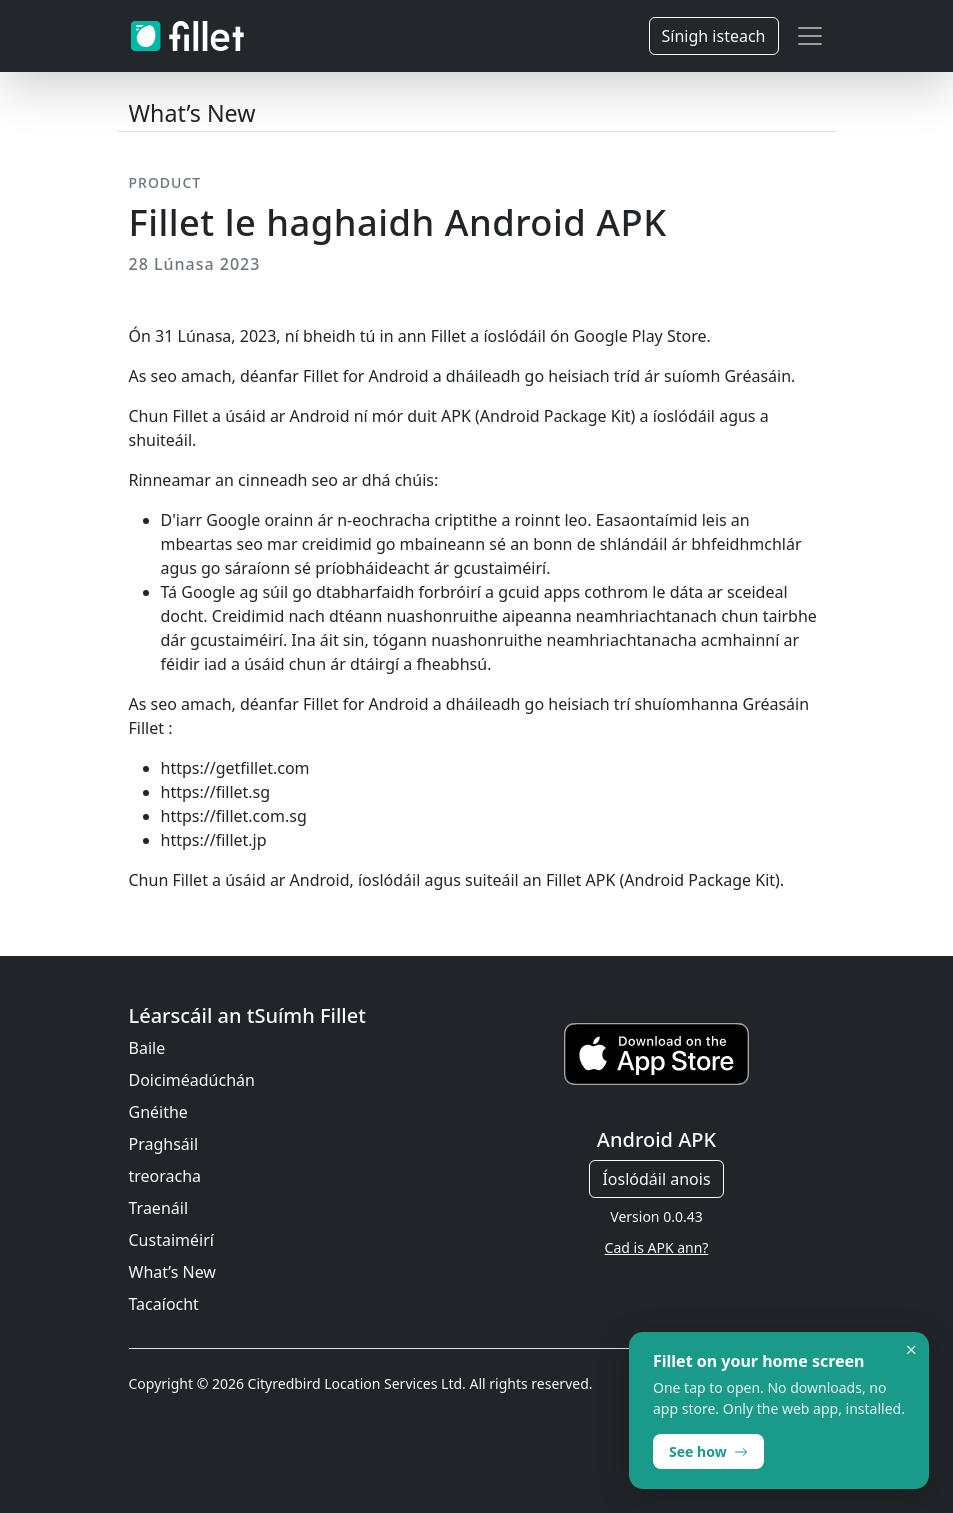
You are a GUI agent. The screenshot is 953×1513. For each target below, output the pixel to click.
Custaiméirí (171, 1240)
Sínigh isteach (714, 36)
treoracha (165, 1176)
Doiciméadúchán (192, 1080)
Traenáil (159, 1208)
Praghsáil (164, 1144)
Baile (147, 1048)
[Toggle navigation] (810, 36)
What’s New (172, 1272)
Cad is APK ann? (657, 1247)
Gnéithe (158, 1112)
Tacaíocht (164, 1304)
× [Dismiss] (911, 1350)
